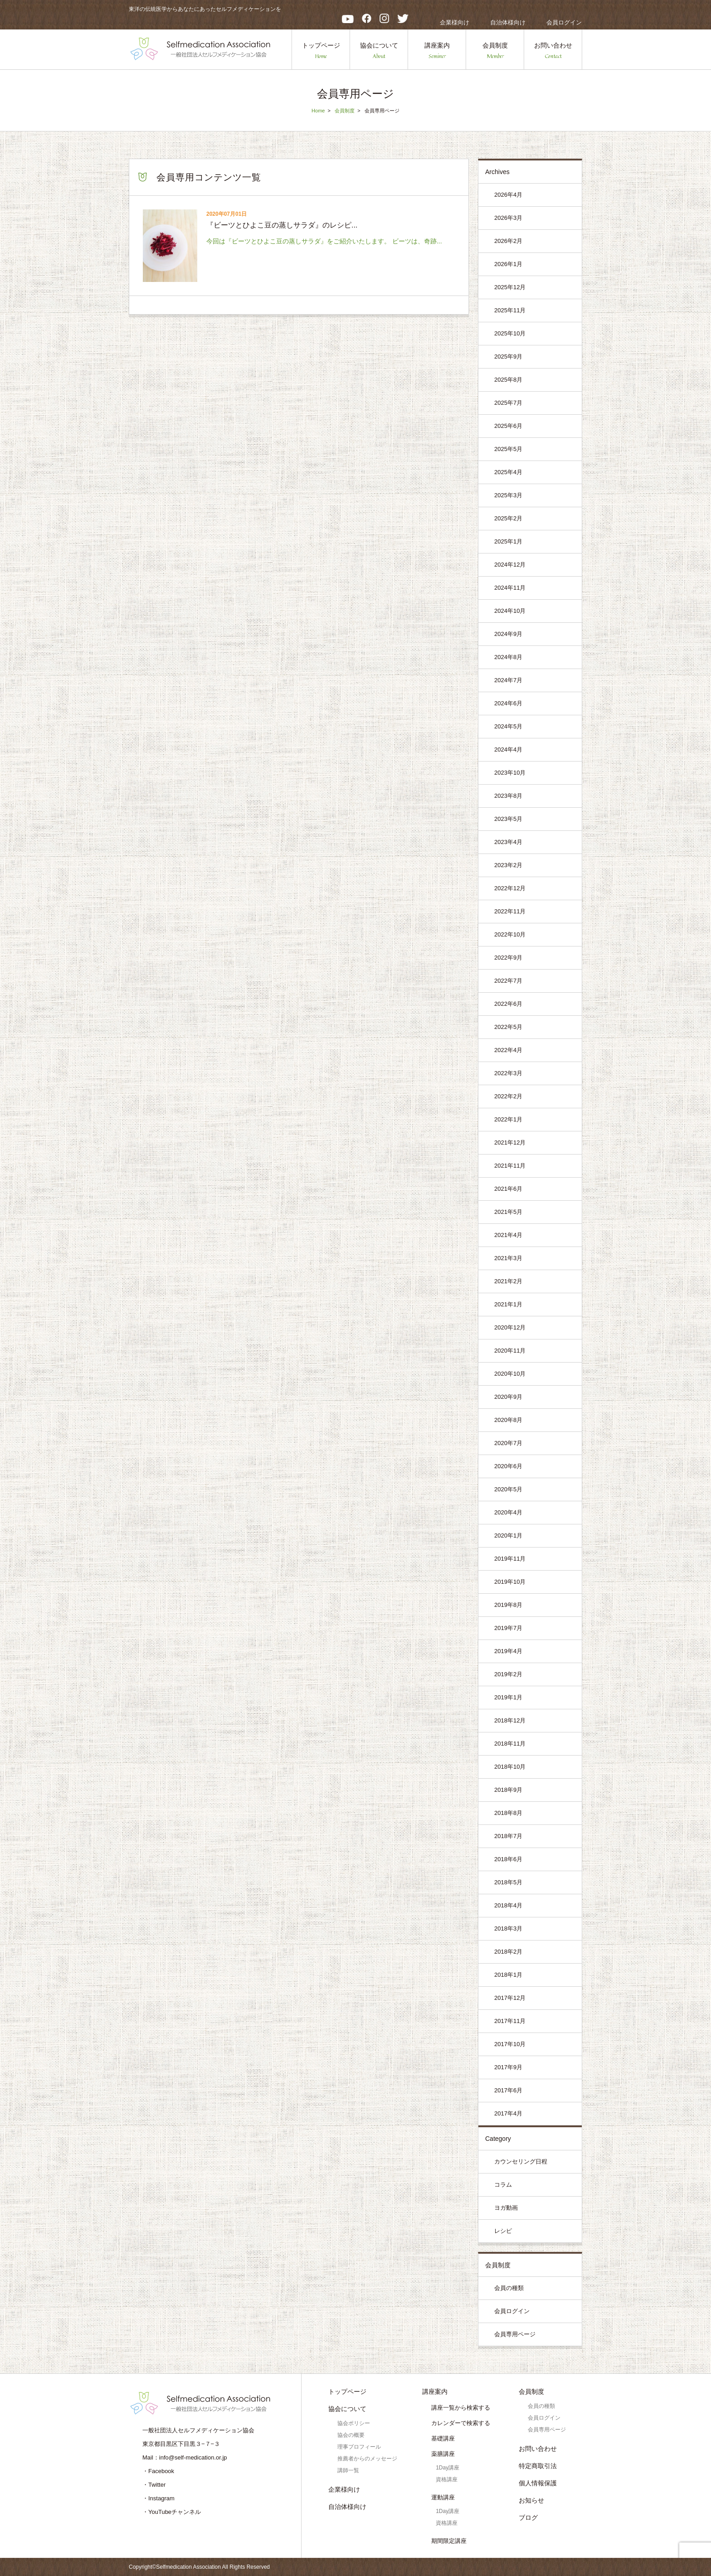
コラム (503, 2184)
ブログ (528, 2517)
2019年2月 (508, 1674)
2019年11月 (510, 1558)
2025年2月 (508, 518)
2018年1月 (508, 1974)
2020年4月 (508, 1512)
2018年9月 (508, 1789)
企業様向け (454, 22)
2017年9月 (508, 2067)
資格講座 (447, 2479)
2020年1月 (508, 1535)
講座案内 (437, 51)
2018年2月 (508, 1951)
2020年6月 (508, 1466)
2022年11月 (510, 911)
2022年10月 (510, 934)
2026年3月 (508, 217)
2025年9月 (508, 356)
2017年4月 (508, 2113)
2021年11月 (510, 1165)
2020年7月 (508, 1443)
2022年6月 (508, 1003)
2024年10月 (510, 610)
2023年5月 (508, 818)
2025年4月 (508, 472)
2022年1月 (508, 1119)
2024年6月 (508, 703)
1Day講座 (447, 2467)
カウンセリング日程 (520, 2161)
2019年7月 (508, 1628)
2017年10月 (510, 2044)
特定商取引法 (538, 2465)
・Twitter (154, 2484)
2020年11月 (510, 1350)
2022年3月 (508, 1073)
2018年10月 (510, 1766)
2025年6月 (508, 425)
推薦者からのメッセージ (367, 2458)
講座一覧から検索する (460, 2407)
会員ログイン (564, 22)
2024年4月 (508, 749)
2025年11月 (510, 310)
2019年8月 (508, 1604)
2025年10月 (510, 333)
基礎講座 (443, 2438)
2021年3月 (508, 1258)
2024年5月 (508, 726)
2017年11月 (510, 2021)
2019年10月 (510, 1581)
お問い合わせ (553, 51)
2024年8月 (508, 657)
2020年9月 (508, 1396)
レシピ (503, 2230)
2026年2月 (508, 241)
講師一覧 (348, 2470)
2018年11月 (510, 1743)
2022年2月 (508, 1096)
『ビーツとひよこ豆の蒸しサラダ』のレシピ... (281, 225)
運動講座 (443, 2497)
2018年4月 (508, 1905)
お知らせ (531, 2500)
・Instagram (158, 2498)
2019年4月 (508, 1651)
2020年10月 (510, 1373)
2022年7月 (508, 980)
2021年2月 (508, 1281)
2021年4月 (508, 1235)
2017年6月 (508, 2090)
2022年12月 (510, 888)
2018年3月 (508, 1928)
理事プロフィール (359, 2447)
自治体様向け (508, 22)
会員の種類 (509, 2288)
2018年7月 (508, 1836)
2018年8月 (508, 1813)
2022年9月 (508, 957)
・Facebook (158, 2471)
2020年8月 (508, 1420)
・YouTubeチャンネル (171, 2511)
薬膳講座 (443, 2453)
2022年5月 (508, 1027)
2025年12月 (510, 287)
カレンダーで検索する (460, 2423)
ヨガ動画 (506, 2207)
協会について (379, 51)
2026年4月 (508, 194)
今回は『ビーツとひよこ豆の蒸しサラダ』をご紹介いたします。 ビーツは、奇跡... (324, 241)
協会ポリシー (353, 2423)
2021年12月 (510, 1142)
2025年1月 (508, 541)
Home (318, 110)
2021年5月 (508, 1211)
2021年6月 (508, 1188)
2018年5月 (508, 1882)
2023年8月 (508, 795)
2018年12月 (510, 1720)
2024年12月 (510, 564)
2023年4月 (508, 842)
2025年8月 (508, 379)
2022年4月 (508, 1050)
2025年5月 (508, 449)
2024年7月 (508, 680)
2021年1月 (508, 1304)
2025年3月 (508, 495)
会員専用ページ (515, 2334)
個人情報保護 (538, 2483)
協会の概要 (351, 2435)
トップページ (321, 51)
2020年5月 (508, 1489)
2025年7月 (508, 402)
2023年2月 (508, 865)
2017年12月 (510, 1997)
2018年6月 (508, 1859)
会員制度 (495, 51)
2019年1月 (508, 1697)
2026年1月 (508, 264)
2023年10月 (510, 772)
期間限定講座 (449, 2540)
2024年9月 (508, 634)
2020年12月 (510, 1327)
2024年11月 (510, 587)
